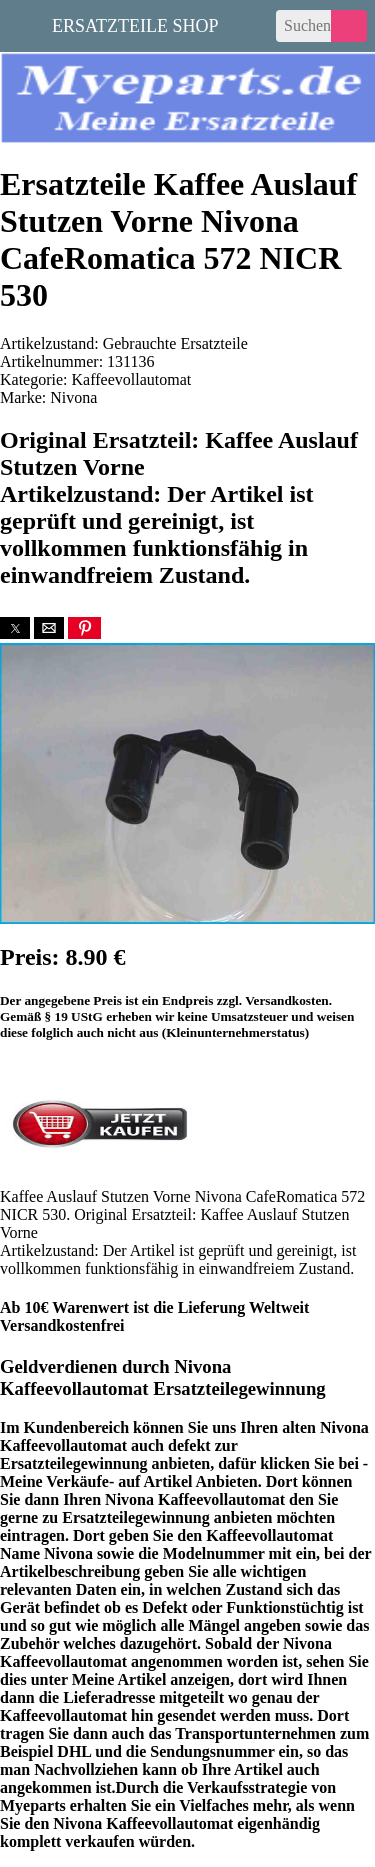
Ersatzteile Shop (135, 24)
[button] (15, 628)
